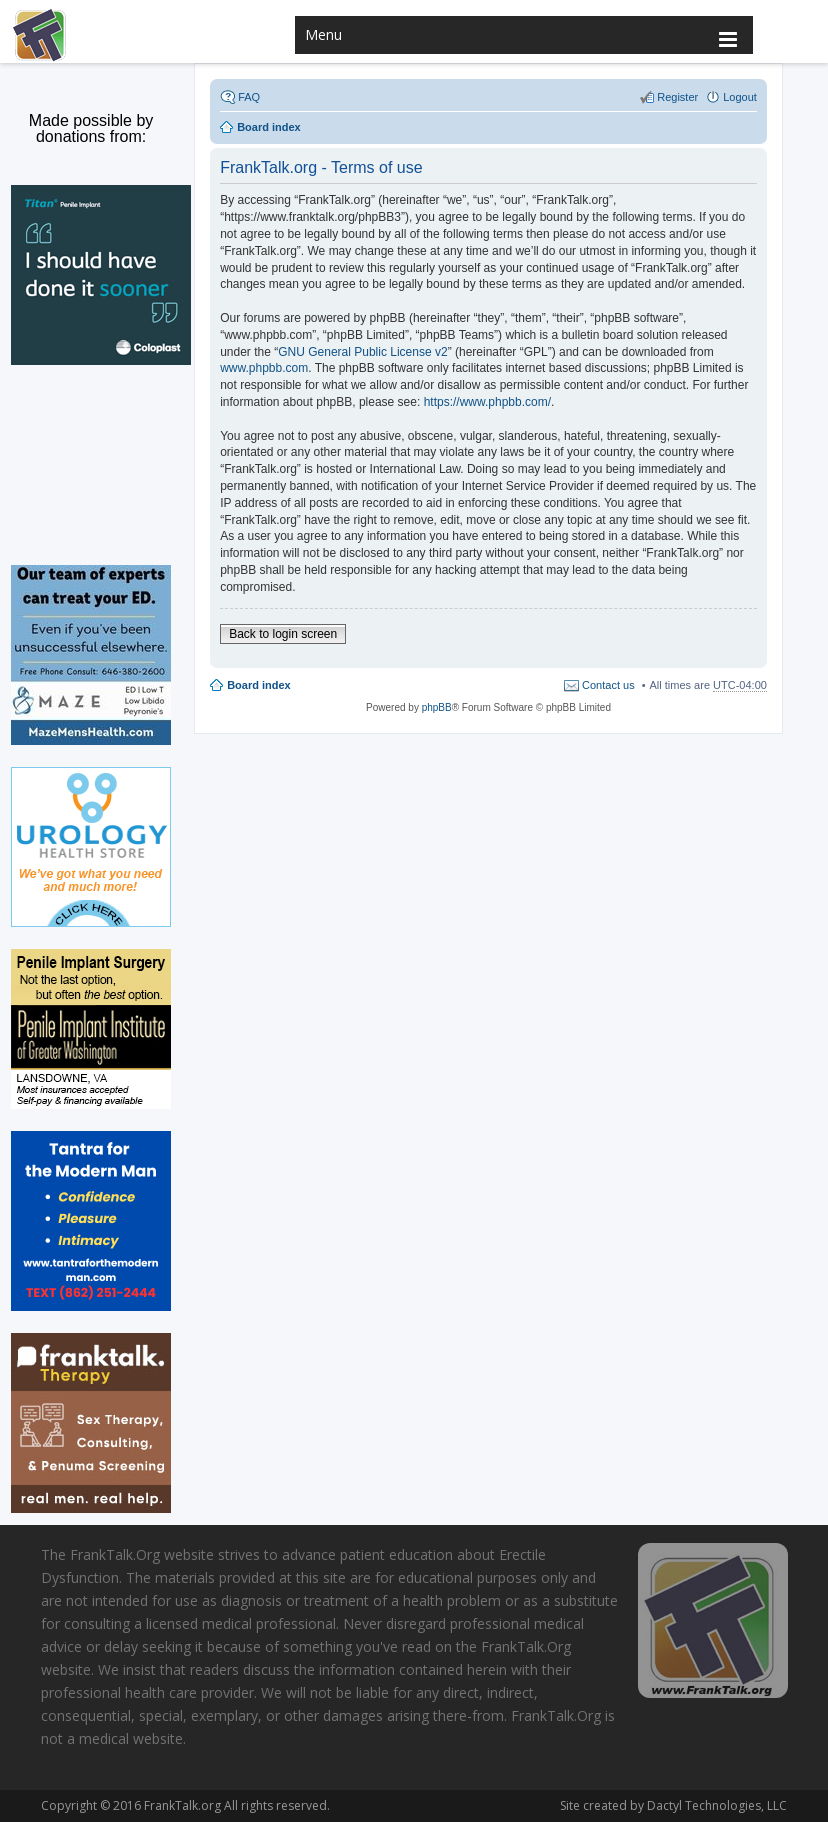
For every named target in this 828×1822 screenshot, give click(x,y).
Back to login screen (283, 634)
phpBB (437, 707)
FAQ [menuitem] (249, 97)
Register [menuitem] (677, 97)
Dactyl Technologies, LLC (713, 1805)
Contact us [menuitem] (608, 685)
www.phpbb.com (264, 368)
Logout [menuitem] (740, 97)
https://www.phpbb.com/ (487, 402)
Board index (259, 685)
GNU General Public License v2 (362, 352)
